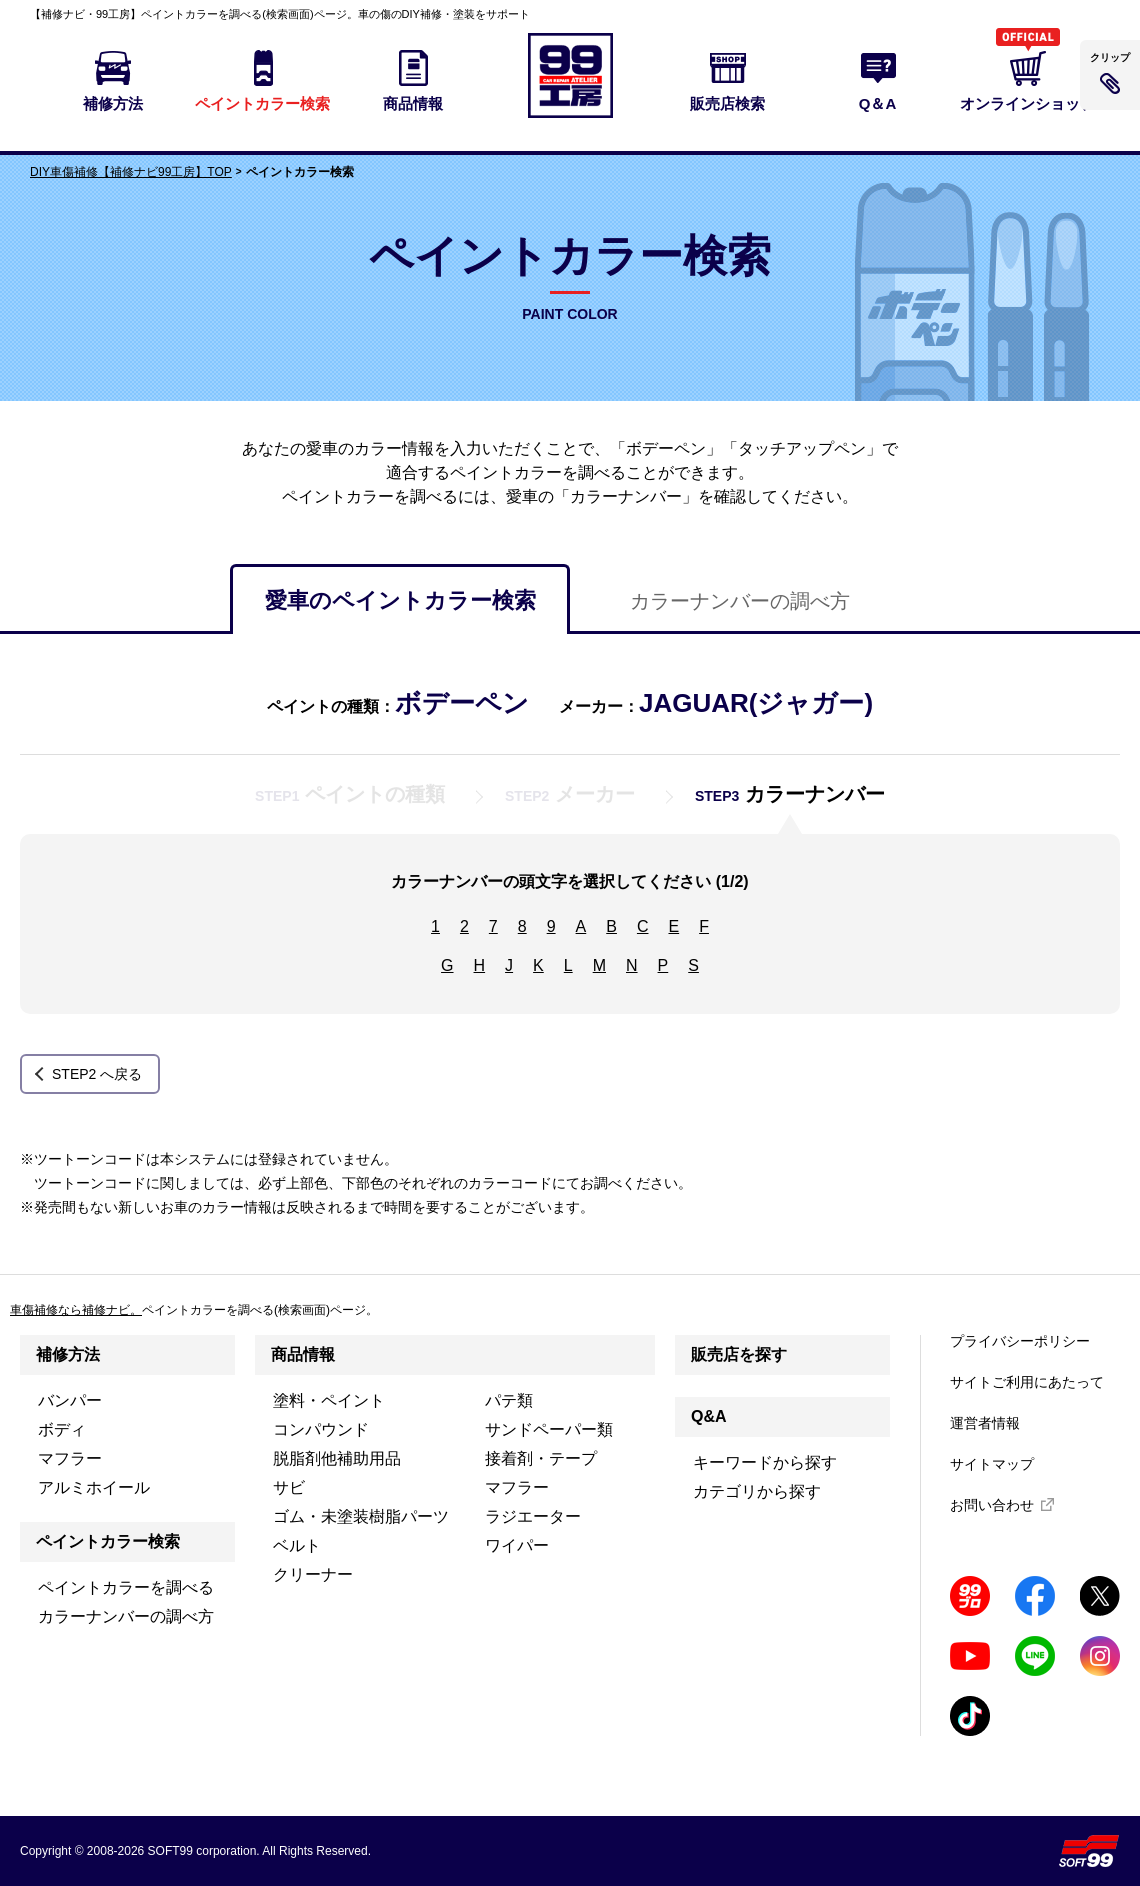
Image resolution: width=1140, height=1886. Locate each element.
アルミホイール (94, 1487)
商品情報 (303, 1354)
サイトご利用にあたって (1027, 1382)
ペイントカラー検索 (108, 1541)
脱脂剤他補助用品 (337, 1458)
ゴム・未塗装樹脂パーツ (361, 1516)
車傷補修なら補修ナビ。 (76, 1310)
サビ (289, 1487)
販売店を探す (739, 1354)
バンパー (70, 1400)
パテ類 (509, 1400)
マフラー (70, 1458)
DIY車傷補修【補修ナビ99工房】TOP (131, 172)
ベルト (297, 1545)
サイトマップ (992, 1464)
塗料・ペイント (329, 1400)
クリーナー (313, 1574)
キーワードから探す (765, 1462)
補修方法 (68, 1354)
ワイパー (517, 1545)
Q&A (709, 1416)
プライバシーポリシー (1020, 1341)
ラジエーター (533, 1516)
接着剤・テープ (541, 1458)
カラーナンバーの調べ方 (740, 601)
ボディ (62, 1429)
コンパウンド (321, 1429)
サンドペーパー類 (549, 1429)
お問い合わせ (992, 1505)
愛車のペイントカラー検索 (400, 600)
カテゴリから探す (757, 1491)
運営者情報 (985, 1423)
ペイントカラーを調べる (126, 1587)
